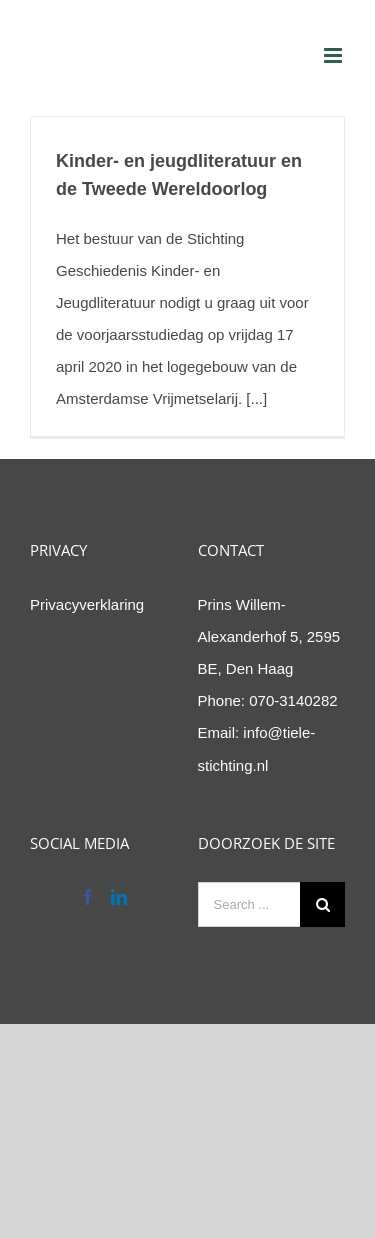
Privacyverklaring (87, 604)
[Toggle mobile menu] (334, 55)
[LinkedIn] (119, 897)
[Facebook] (88, 897)
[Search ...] (249, 904)
